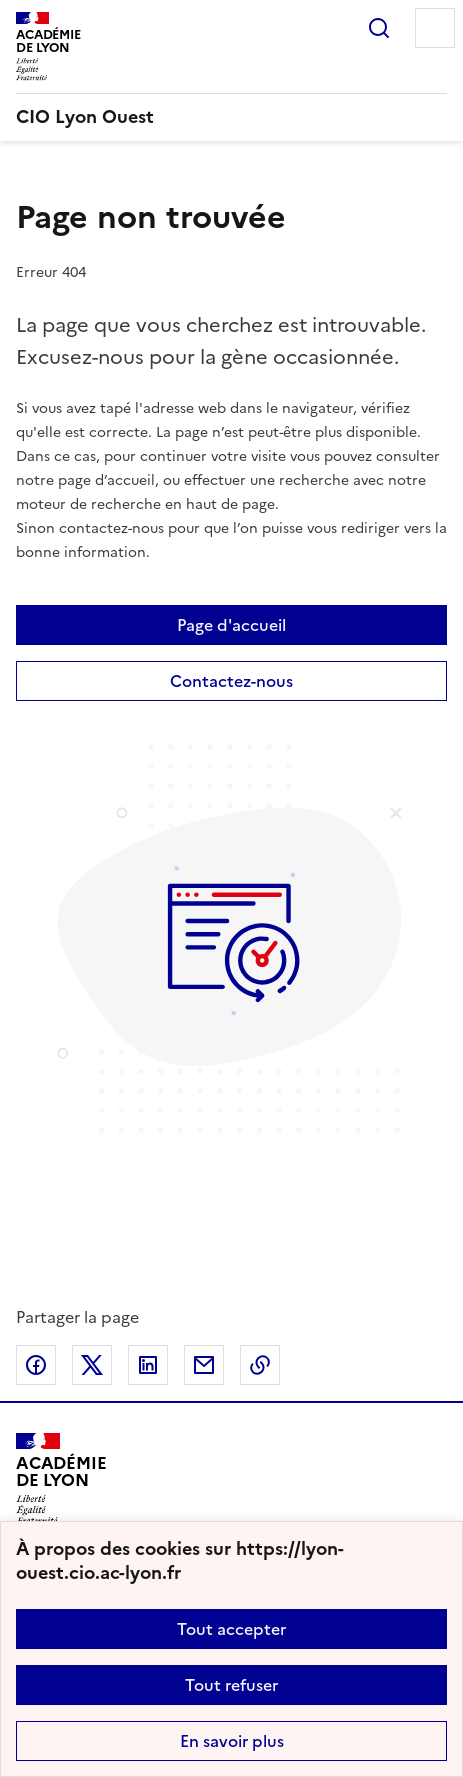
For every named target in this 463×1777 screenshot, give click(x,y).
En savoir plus (232, 1741)
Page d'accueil (231, 625)
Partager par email (204, 1365)
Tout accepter (231, 1629)
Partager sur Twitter (92, 1365)
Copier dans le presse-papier (260, 1365)
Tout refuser (231, 1685)
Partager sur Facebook (36, 1365)
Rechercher (379, 28)
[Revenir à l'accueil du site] (61, 1478)
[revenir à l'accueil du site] (231, 117)
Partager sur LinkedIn (148, 1365)
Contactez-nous (231, 681)
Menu (435, 28)
